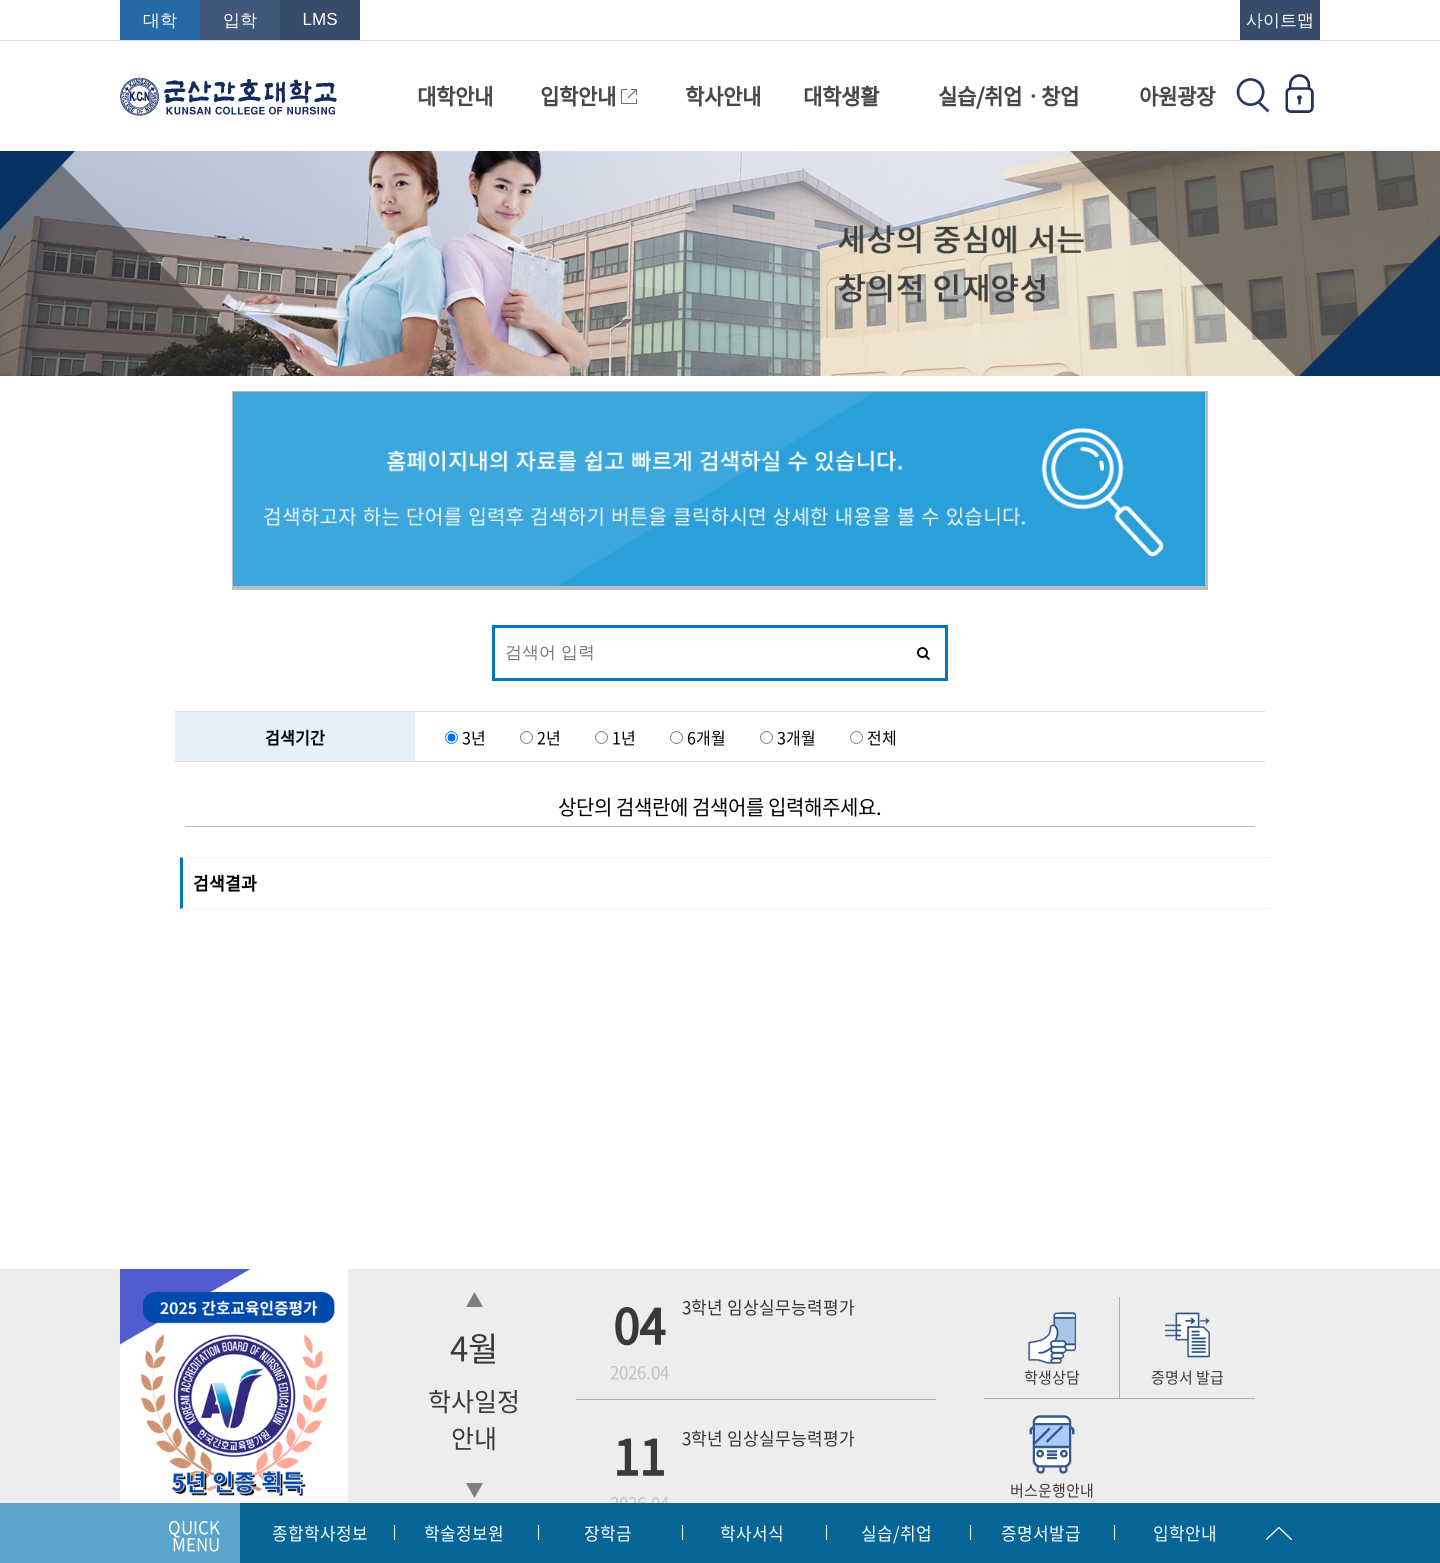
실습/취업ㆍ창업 (1008, 95)
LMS (320, 19)
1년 (626, 737)
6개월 (708, 737)
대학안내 (455, 95)
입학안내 (588, 95)
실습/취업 (896, 1532)
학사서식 (752, 1532)
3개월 (796, 737)
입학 (240, 20)
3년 (476, 737)
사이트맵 (1280, 20)
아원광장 (1177, 95)
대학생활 (841, 95)
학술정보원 (464, 1532)
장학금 (608, 1532)
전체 (882, 737)
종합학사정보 (320, 1532)
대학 (160, 20)
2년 (551, 737)
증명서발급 (1041, 1532)
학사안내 (723, 95)
